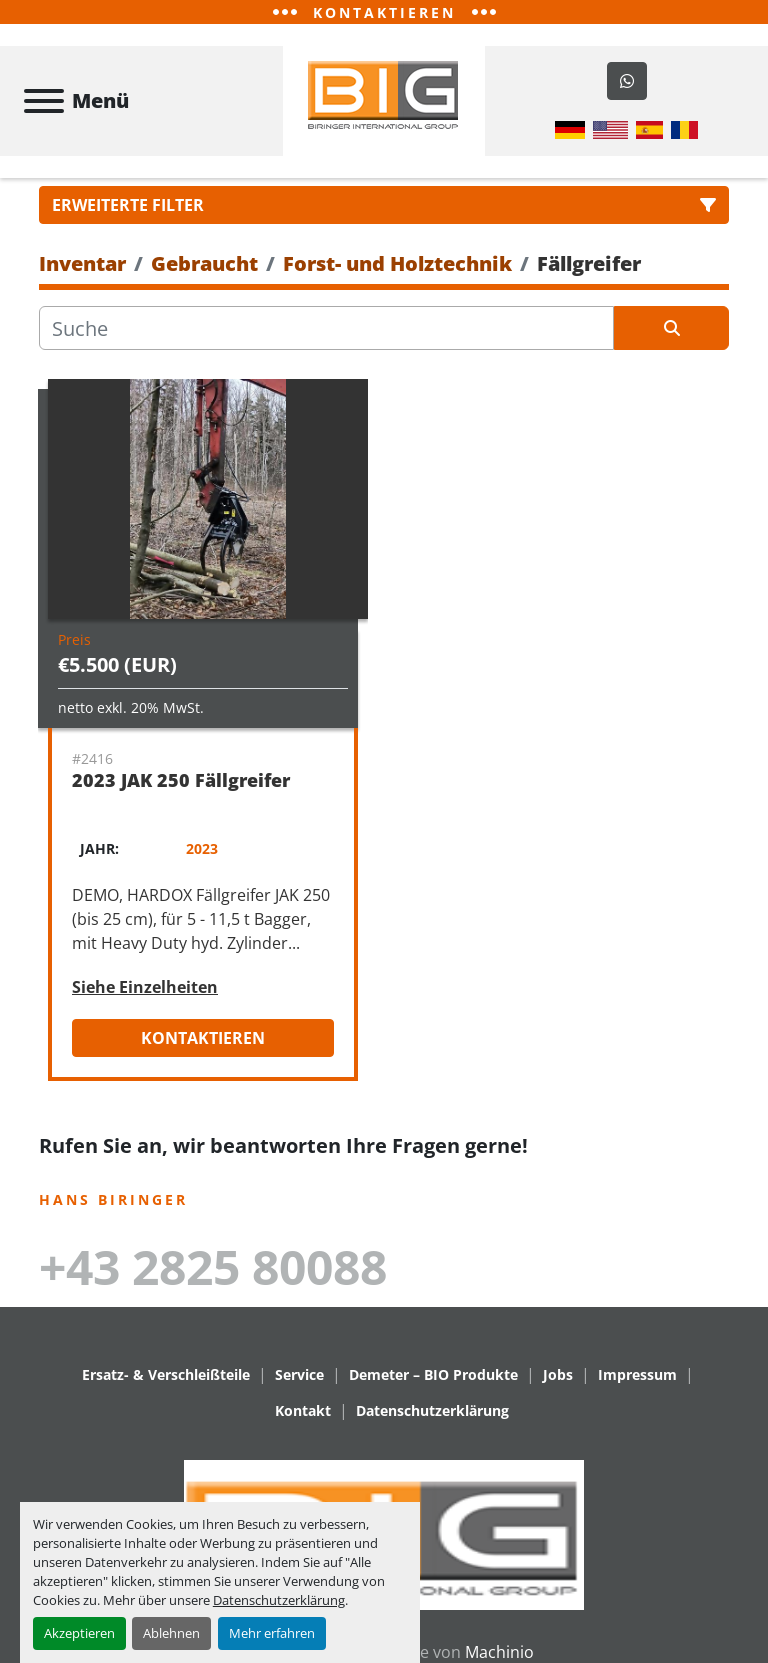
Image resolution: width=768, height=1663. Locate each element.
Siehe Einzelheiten (145, 991)
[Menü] (44, 103)
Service (299, 1377)
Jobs (558, 1377)
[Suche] (326, 332)
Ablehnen (171, 1633)
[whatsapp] (627, 83)
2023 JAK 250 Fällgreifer (181, 784)
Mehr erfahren (272, 1633)
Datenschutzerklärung (279, 1600)
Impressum (637, 1377)
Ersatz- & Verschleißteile (166, 1377)
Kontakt (303, 1414)
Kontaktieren (203, 1042)
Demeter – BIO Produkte (433, 1377)
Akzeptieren (79, 1633)
